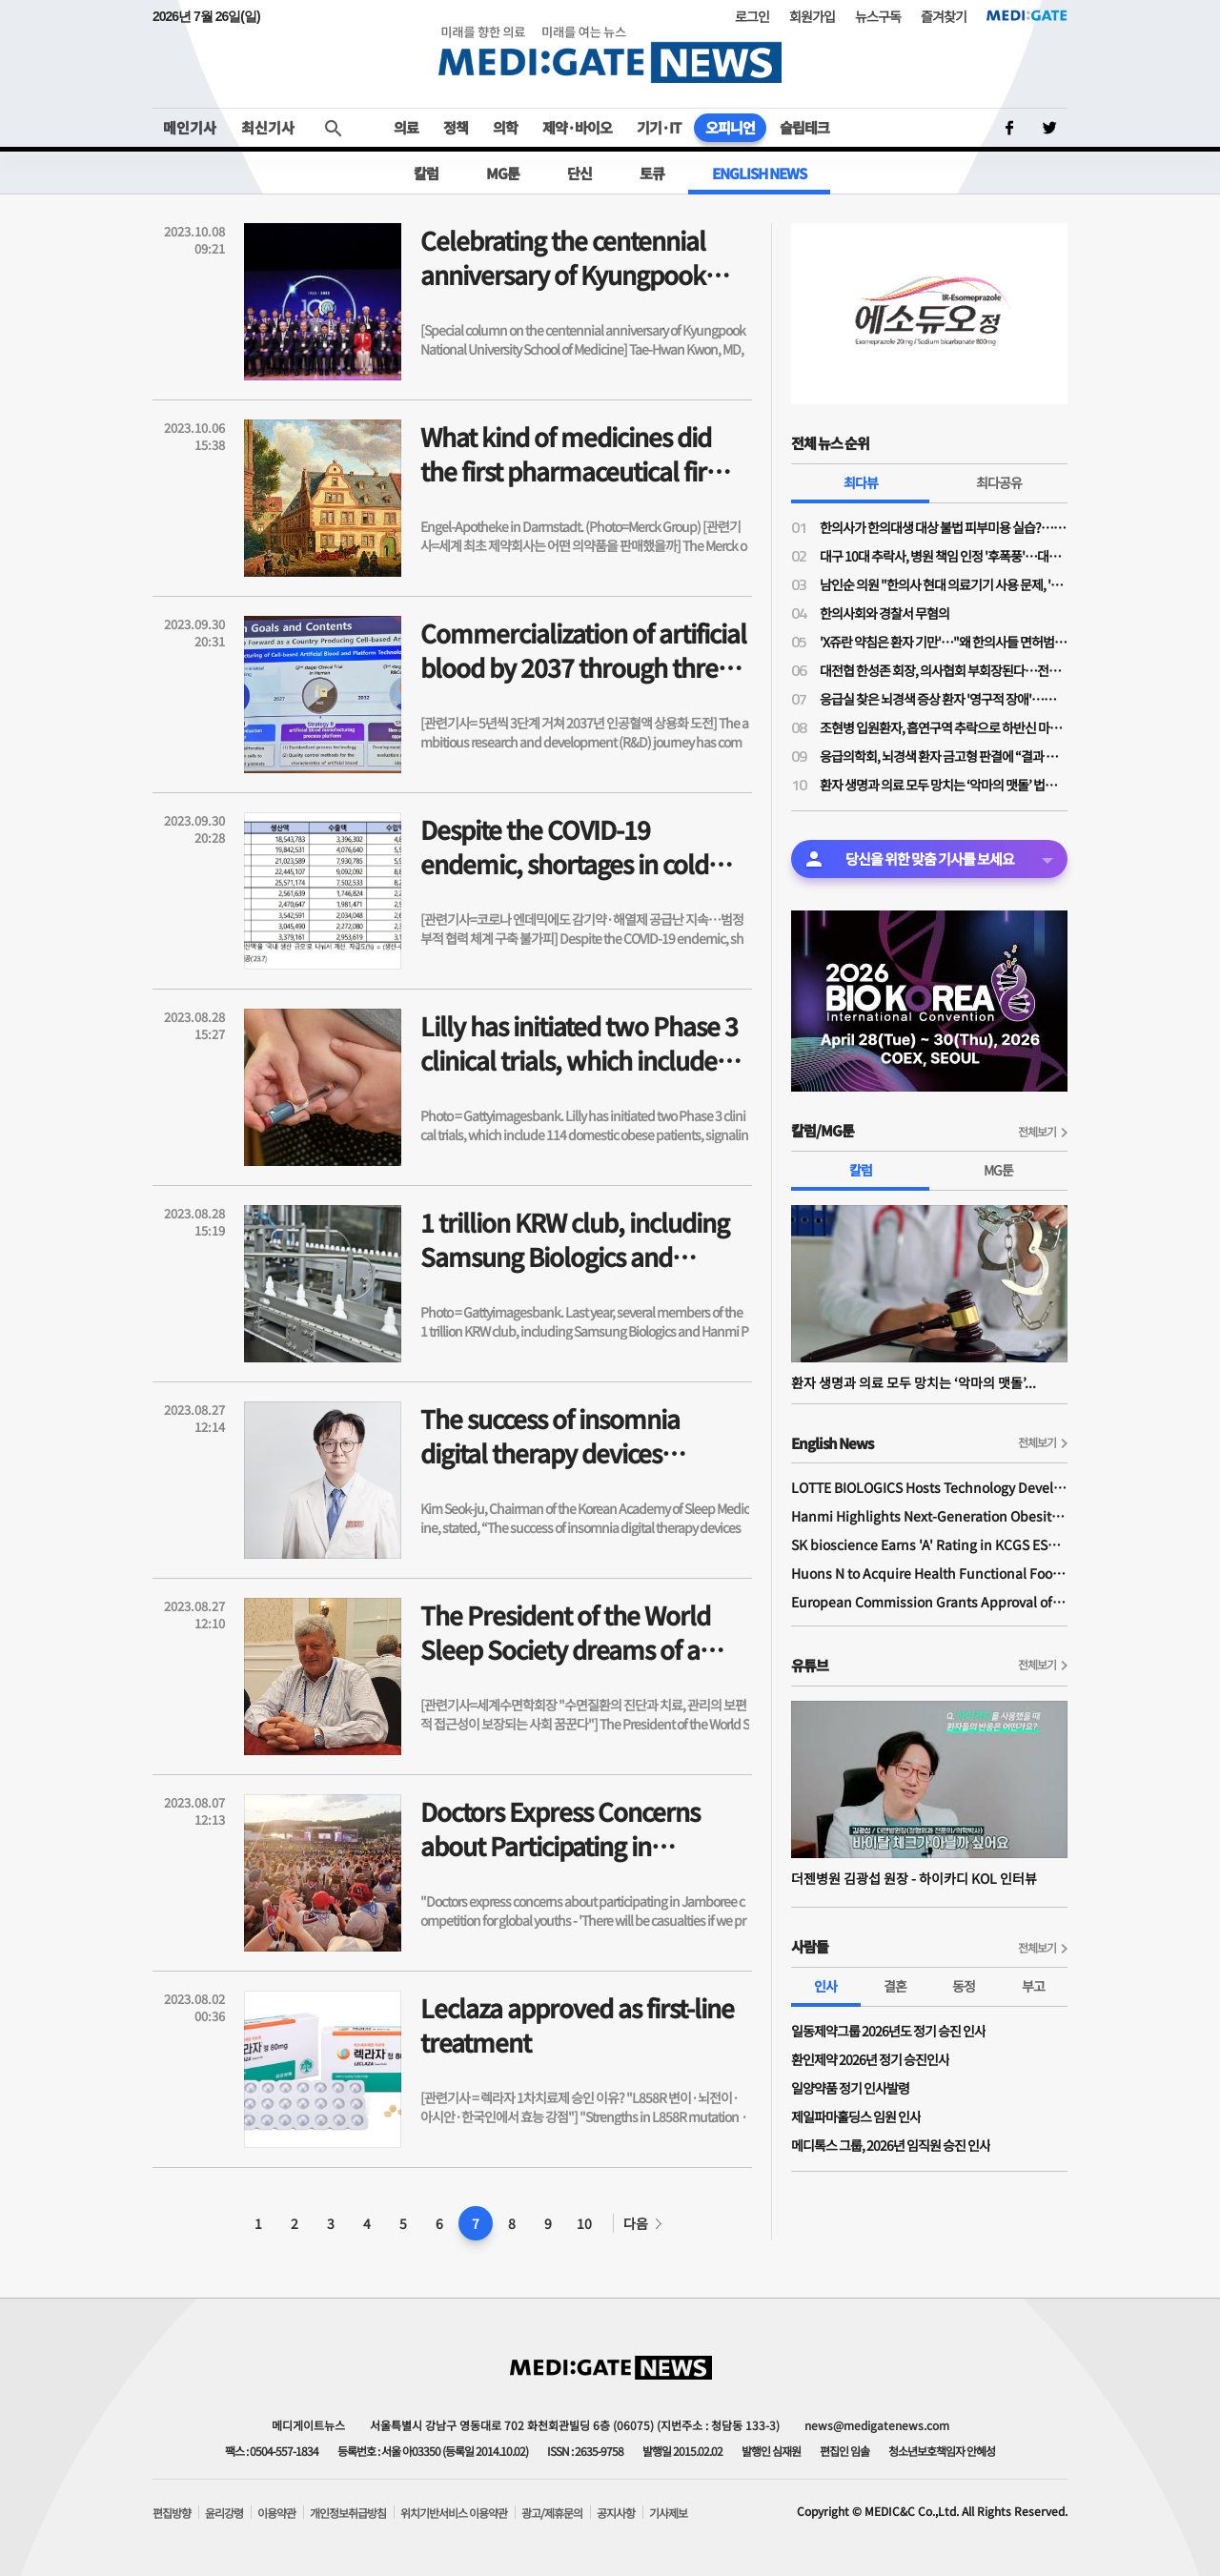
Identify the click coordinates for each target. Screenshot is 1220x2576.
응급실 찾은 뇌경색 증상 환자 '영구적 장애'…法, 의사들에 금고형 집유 (944, 698)
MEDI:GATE (1027, 15)
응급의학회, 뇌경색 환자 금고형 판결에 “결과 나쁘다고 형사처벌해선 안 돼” (944, 756)
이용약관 (276, 2513)
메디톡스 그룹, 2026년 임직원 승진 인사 (890, 2145)
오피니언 (730, 127)
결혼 (895, 1985)
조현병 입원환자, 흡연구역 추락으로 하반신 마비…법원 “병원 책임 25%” (944, 727)
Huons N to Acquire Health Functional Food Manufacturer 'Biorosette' (929, 1573)
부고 (1033, 1985)
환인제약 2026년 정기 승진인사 (870, 2059)
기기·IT (659, 127)
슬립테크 (804, 127)
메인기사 (189, 127)
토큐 (652, 173)
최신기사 (268, 127)
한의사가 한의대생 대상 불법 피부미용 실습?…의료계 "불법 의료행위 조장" (944, 527)
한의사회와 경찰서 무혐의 (884, 613)
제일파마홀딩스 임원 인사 (856, 2116)
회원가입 (812, 16)
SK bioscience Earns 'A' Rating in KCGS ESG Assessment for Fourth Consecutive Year (929, 1544)
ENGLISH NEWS (759, 173)
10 (584, 2223)
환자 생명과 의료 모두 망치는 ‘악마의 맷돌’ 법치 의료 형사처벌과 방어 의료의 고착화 (944, 784)
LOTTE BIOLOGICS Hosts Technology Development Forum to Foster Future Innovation (929, 1487)
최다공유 (999, 482)
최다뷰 (861, 482)
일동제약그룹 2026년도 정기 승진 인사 (888, 2030)
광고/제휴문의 (551, 2513)
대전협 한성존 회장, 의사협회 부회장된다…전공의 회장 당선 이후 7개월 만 (944, 670)
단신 (579, 173)
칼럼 (426, 173)
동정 (963, 1985)
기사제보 (668, 2513)
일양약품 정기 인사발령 (850, 2087)
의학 (505, 127)
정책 (455, 127)
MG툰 (502, 173)
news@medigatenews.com (876, 2425)
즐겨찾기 (943, 16)
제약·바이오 (577, 127)
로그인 (752, 16)
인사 (825, 1985)
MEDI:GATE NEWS (610, 54)
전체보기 (1037, 1131)
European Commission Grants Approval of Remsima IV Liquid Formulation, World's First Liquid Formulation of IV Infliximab (929, 1601)
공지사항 (616, 2513)
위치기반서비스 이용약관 (453, 2513)
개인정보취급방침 (348, 2513)
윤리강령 (224, 2513)
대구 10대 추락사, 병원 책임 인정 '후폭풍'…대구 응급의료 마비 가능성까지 (944, 555)
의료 (406, 127)
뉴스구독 (878, 16)
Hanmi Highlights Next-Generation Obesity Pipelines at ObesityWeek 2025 (929, 1515)
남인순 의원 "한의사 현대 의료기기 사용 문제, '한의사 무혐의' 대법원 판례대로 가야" (944, 584)
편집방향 (171, 2513)
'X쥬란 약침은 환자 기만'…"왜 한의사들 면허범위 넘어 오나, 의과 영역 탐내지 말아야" (944, 641)
